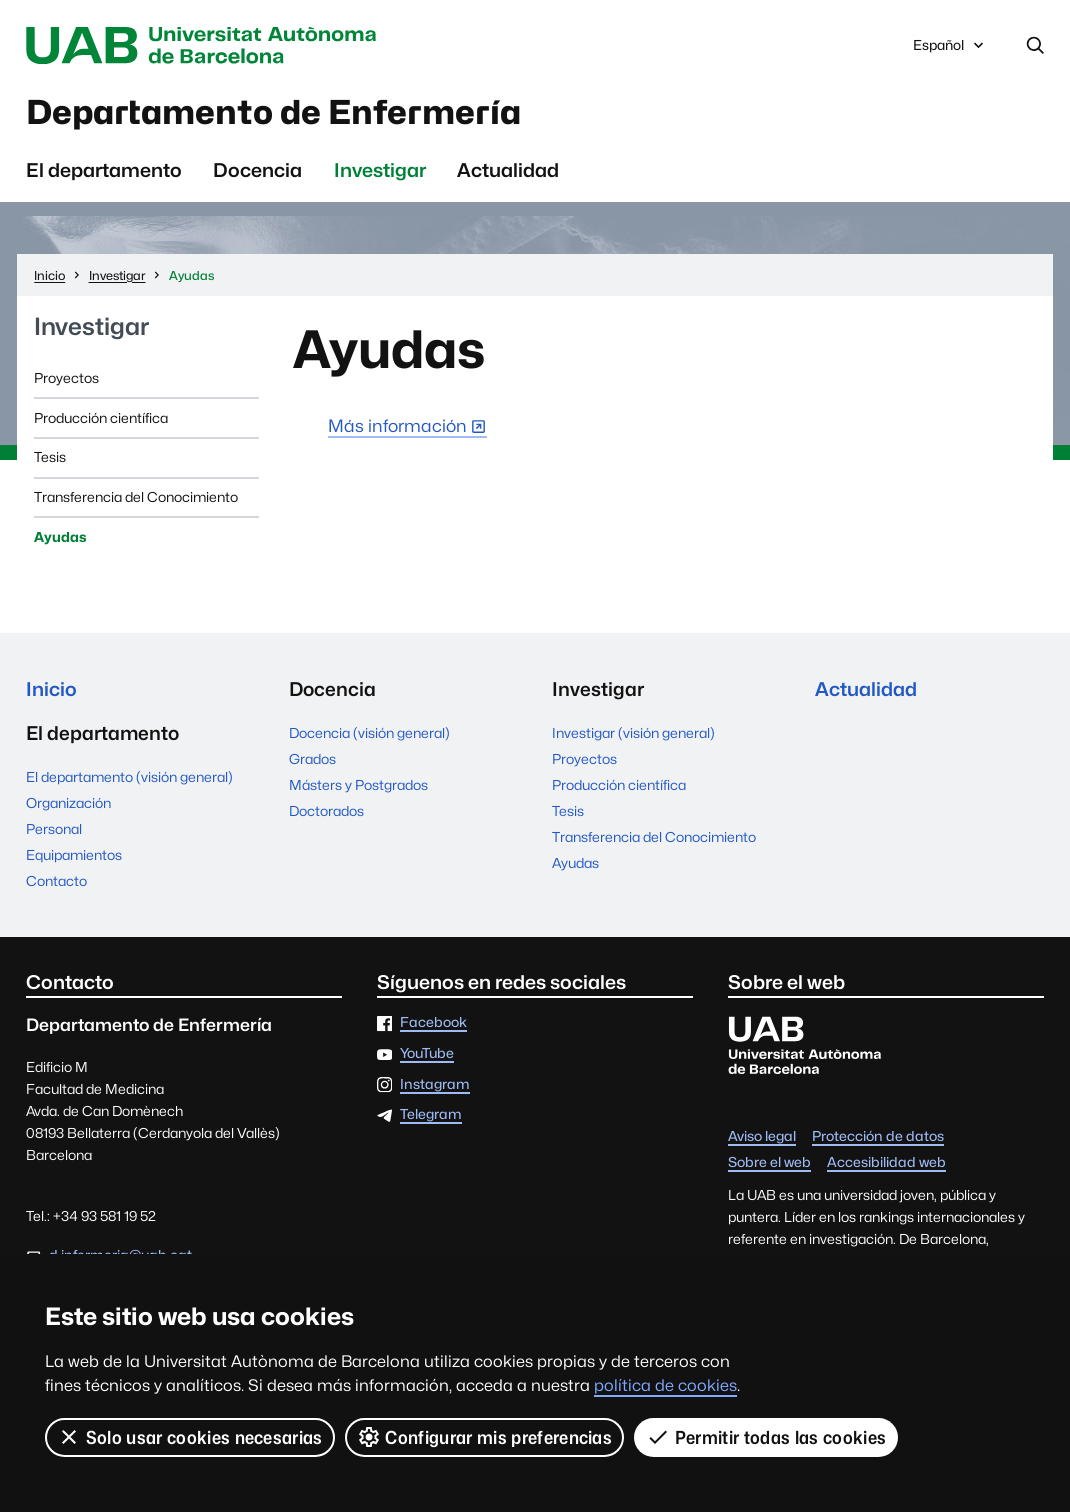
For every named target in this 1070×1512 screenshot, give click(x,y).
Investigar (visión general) (633, 733)
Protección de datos (878, 1137)
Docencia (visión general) (369, 733)
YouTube (427, 1054)
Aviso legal (762, 1137)
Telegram (431, 1115)
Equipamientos (74, 855)
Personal (54, 829)
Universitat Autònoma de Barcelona (206, 45)
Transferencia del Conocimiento (136, 497)
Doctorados (326, 811)
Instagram (435, 1085)
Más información (397, 425)
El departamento (104, 170)
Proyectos (66, 378)
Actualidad (508, 170)
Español (950, 50)
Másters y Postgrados (358, 785)
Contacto (56, 881)
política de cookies (665, 1385)
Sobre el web (769, 1163)
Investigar (380, 170)
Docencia (257, 170)
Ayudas (60, 537)
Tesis (50, 457)
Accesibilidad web (886, 1163)
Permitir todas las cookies (766, 1437)
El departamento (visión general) (129, 777)
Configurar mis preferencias (484, 1437)
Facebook (433, 1023)
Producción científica (101, 418)
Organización (68, 803)
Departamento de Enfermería (273, 112)
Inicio (51, 689)
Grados (312, 759)
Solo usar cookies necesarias (190, 1437)
